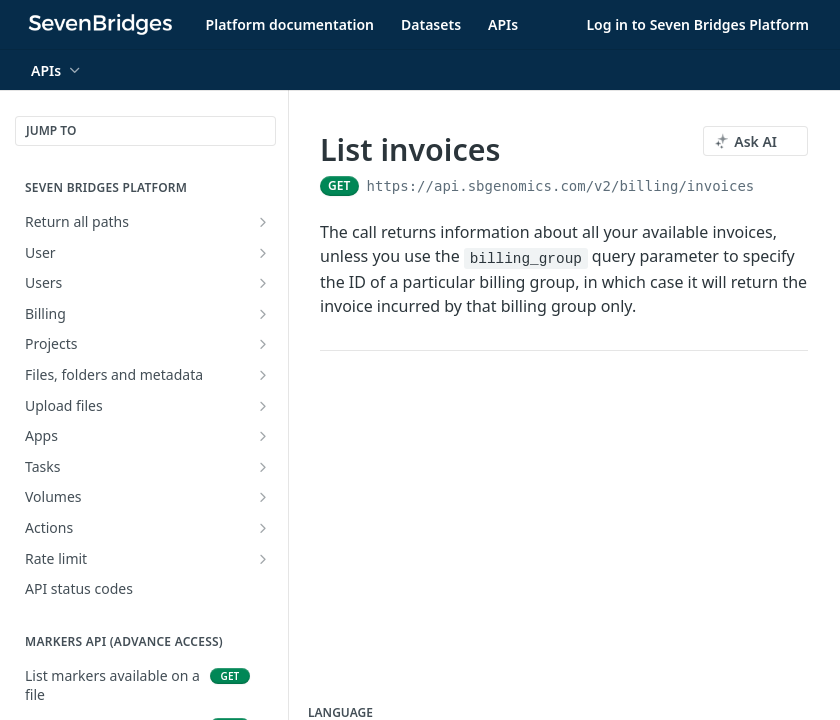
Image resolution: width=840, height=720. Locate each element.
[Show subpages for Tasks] (263, 467)
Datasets (431, 24)
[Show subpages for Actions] (263, 528)
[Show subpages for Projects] (263, 344)
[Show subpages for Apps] (263, 436)
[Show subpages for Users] (263, 283)
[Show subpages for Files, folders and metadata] (263, 375)
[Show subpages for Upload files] (263, 406)
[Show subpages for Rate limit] (263, 559)
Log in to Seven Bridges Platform (697, 24)
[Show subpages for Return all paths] (263, 222)
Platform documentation (290, 24)
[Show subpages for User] (263, 253)
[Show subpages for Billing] (263, 314)
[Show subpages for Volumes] (263, 497)
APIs (503, 24)
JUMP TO (51, 130)
